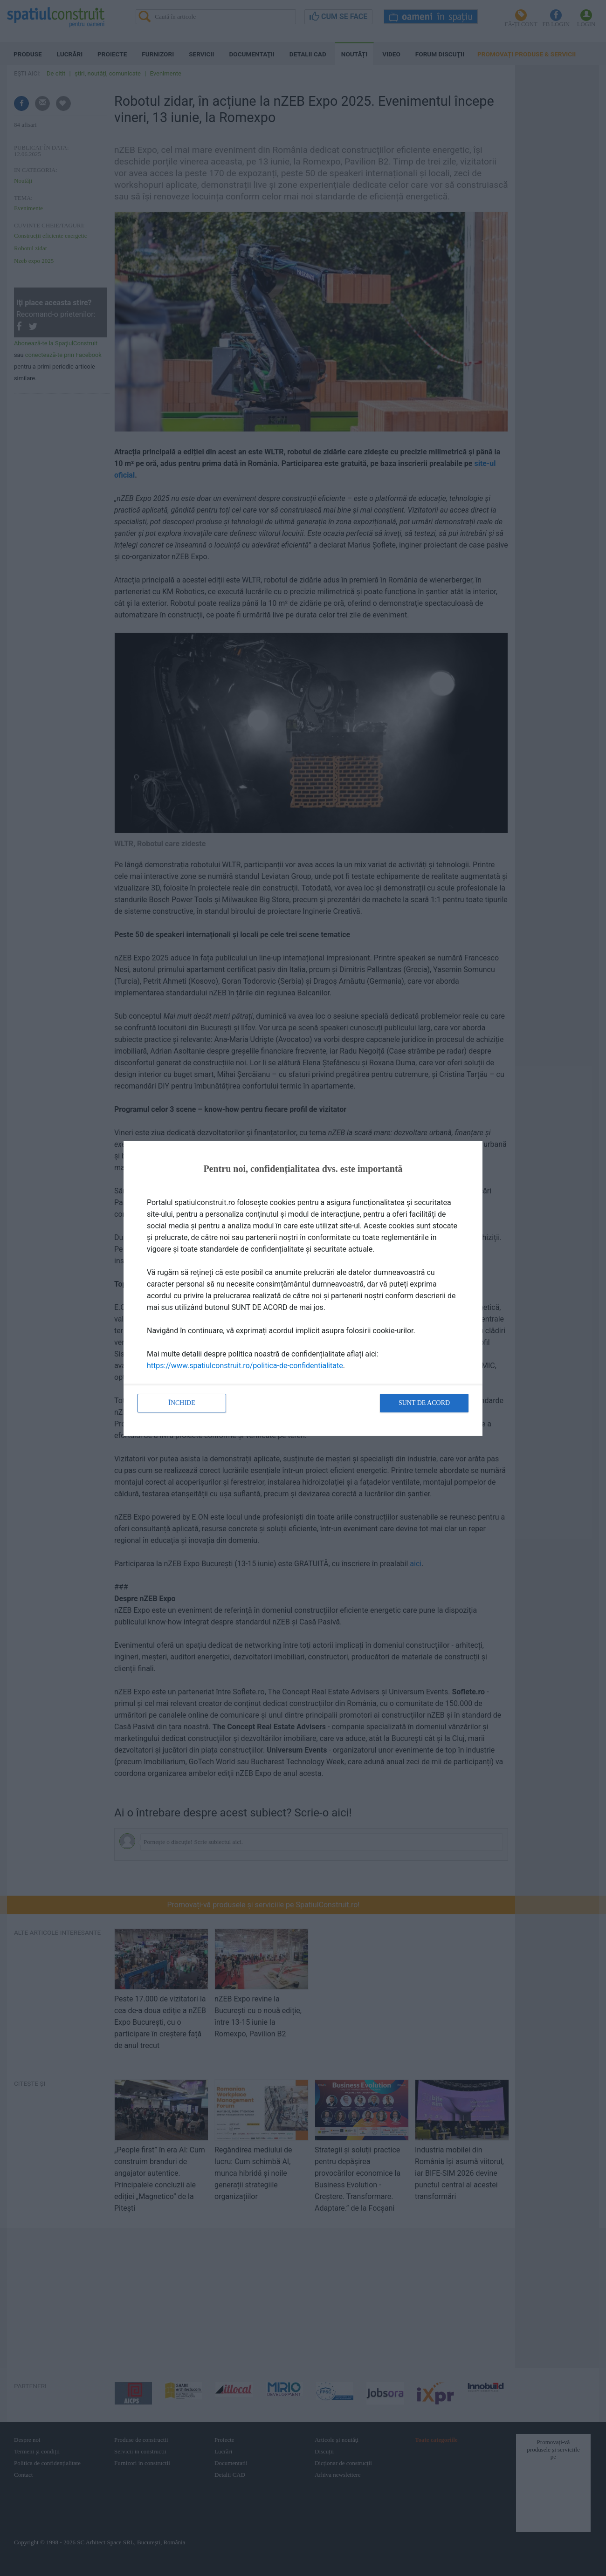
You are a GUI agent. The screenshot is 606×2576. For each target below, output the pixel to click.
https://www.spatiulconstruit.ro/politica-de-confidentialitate (245, 1365)
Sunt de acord (424, 1402)
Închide (181, 1402)
